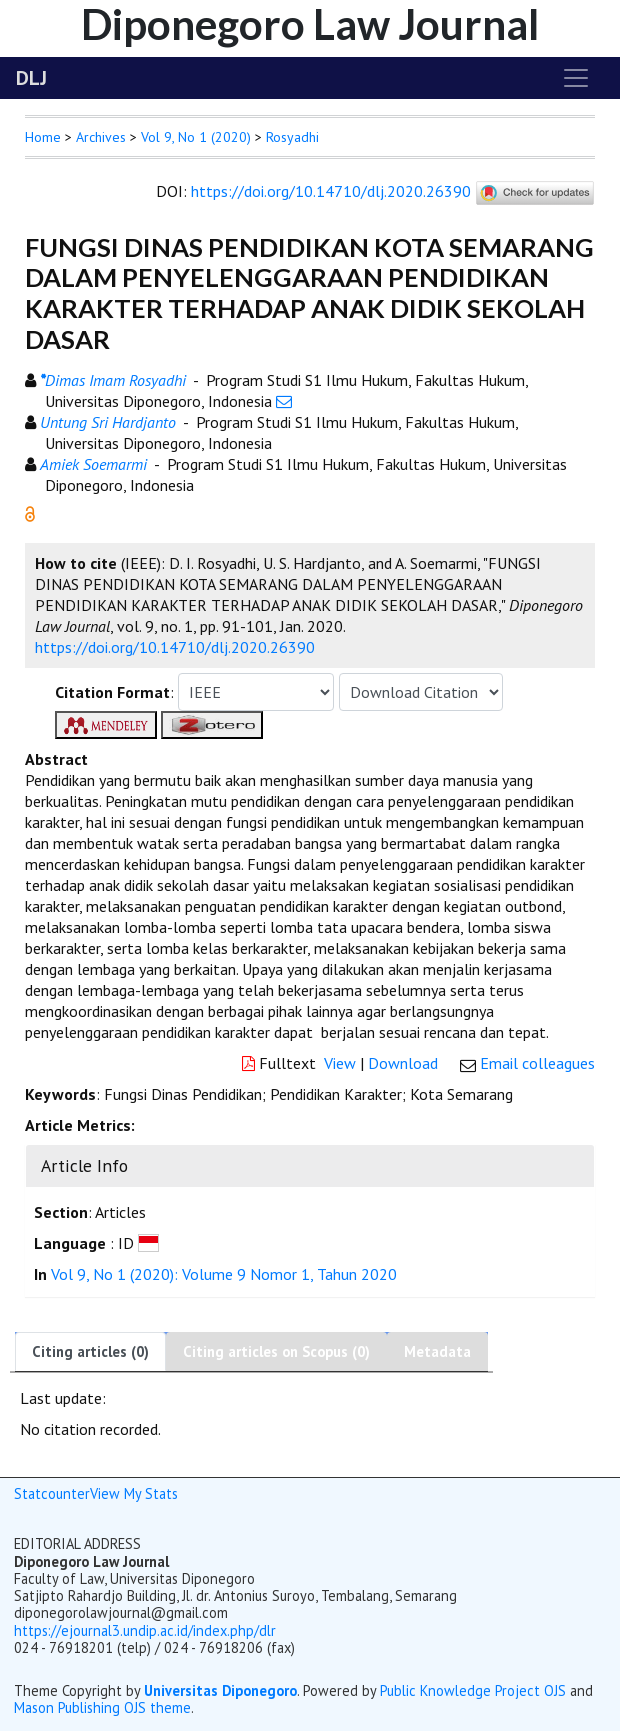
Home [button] (43, 137)
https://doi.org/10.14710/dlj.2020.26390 (331, 191)
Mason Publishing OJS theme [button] (102, 1707)
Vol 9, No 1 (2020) (196, 137)
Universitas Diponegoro (220, 1690)
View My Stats (134, 1493)
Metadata (437, 1351)
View (340, 1063)
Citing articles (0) (90, 1351)
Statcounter (52, 1493)
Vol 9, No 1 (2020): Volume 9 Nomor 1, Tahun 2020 (224, 1274)
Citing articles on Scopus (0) (276, 1351)
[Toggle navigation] (576, 78)
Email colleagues (537, 1063)
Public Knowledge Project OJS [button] (473, 1690)
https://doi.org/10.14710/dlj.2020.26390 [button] (175, 647)
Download (403, 1063)
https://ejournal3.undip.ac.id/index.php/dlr (145, 1630)
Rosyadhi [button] (292, 137)
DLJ (31, 78)
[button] (30, 512)
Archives (101, 137)
